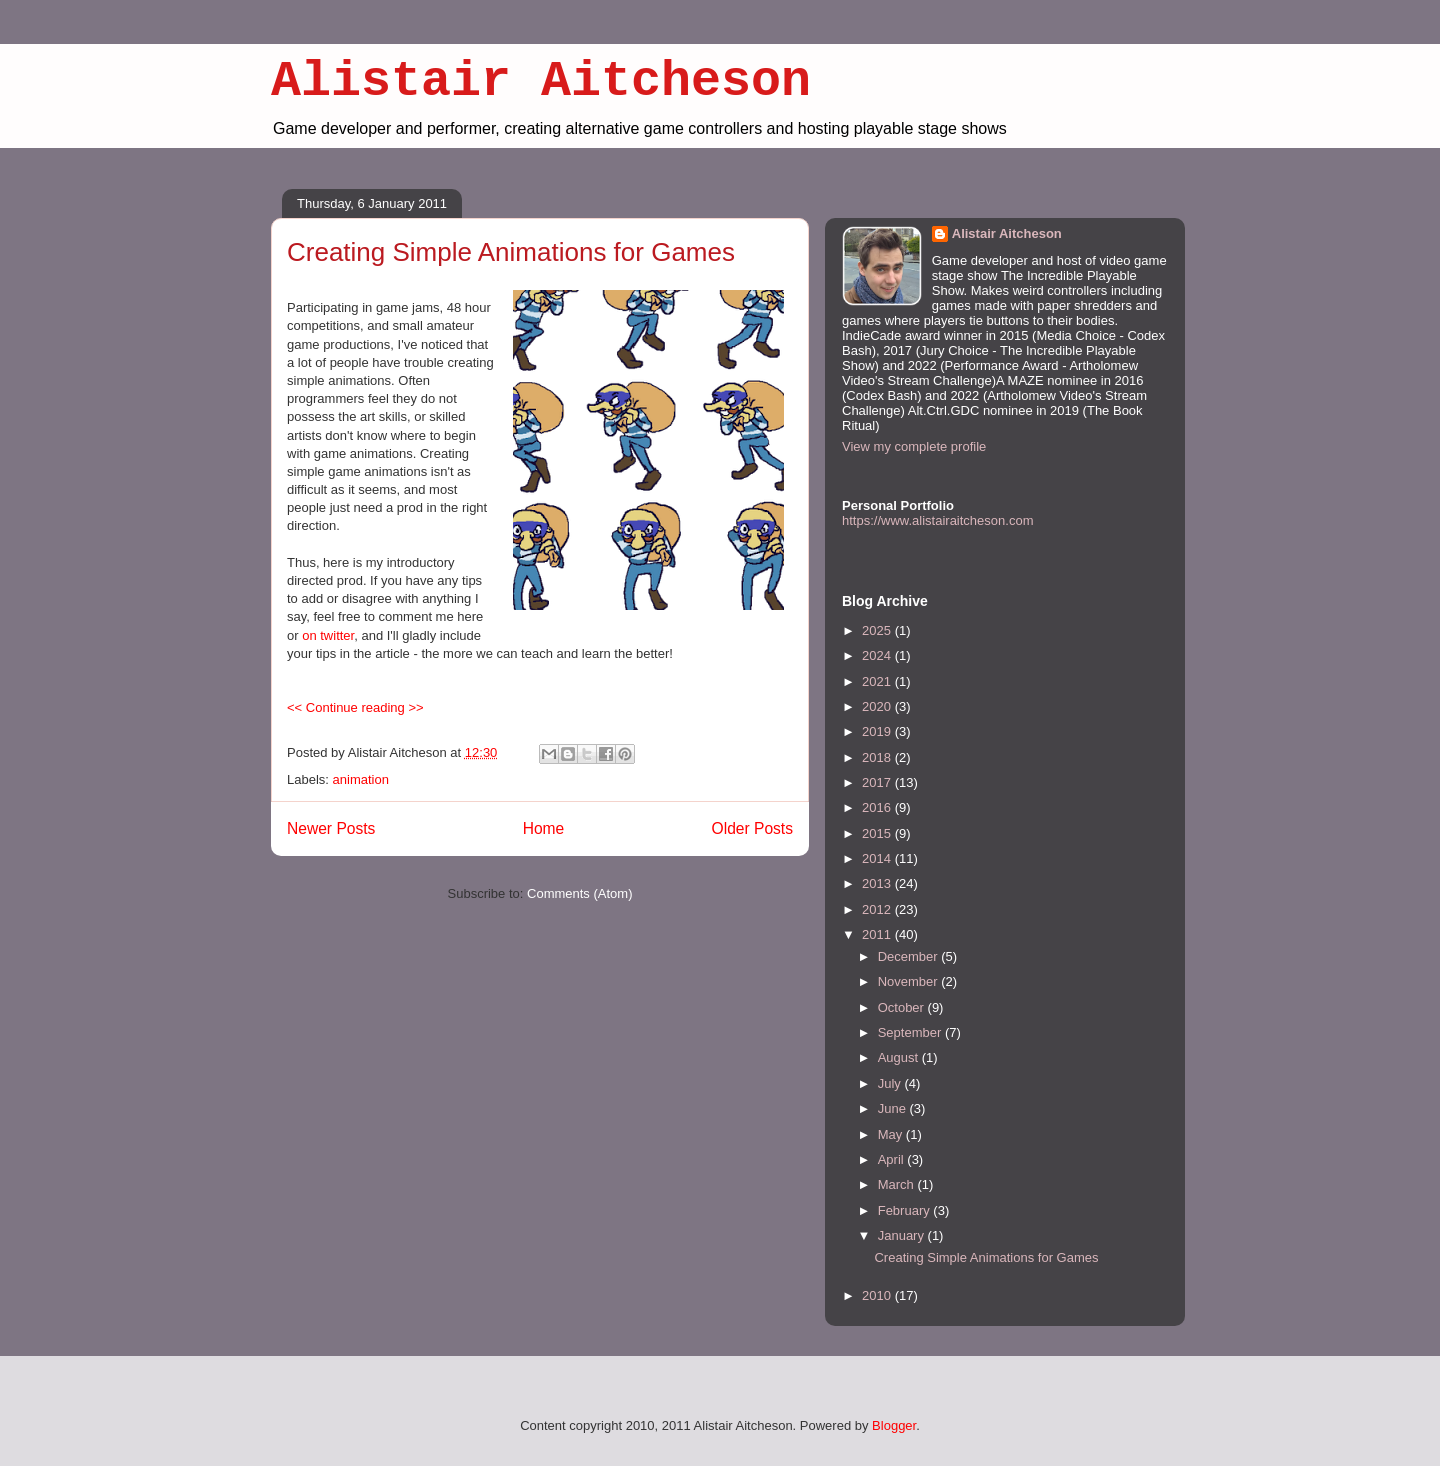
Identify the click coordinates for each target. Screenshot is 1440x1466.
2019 (878, 731)
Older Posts (752, 828)
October (903, 1007)
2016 (878, 807)
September (911, 1032)
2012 (878, 909)
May (892, 1134)
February (906, 1210)
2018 (878, 757)
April (893, 1159)
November (910, 981)
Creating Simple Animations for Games (511, 252)
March (898, 1184)
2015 (878, 833)
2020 (878, 706)
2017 (878, 782)
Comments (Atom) (579, 893)
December (910, 956)
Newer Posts (331, 828)
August (900, 1057)
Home (544, 828)
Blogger (894, 1425)
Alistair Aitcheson (541, 81)
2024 (878, 655)
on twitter (328, 635)
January (903, 1235)
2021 (878, 681)
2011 (878, 934)
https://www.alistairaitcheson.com (937, 520)
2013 (878, 883)
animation (361, 779)
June (894, 1108)
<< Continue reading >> (355, 707)
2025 (878, 630)
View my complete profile (914, 446)
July (891, 1083)
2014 (878, 858)
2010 (878, 1295)
